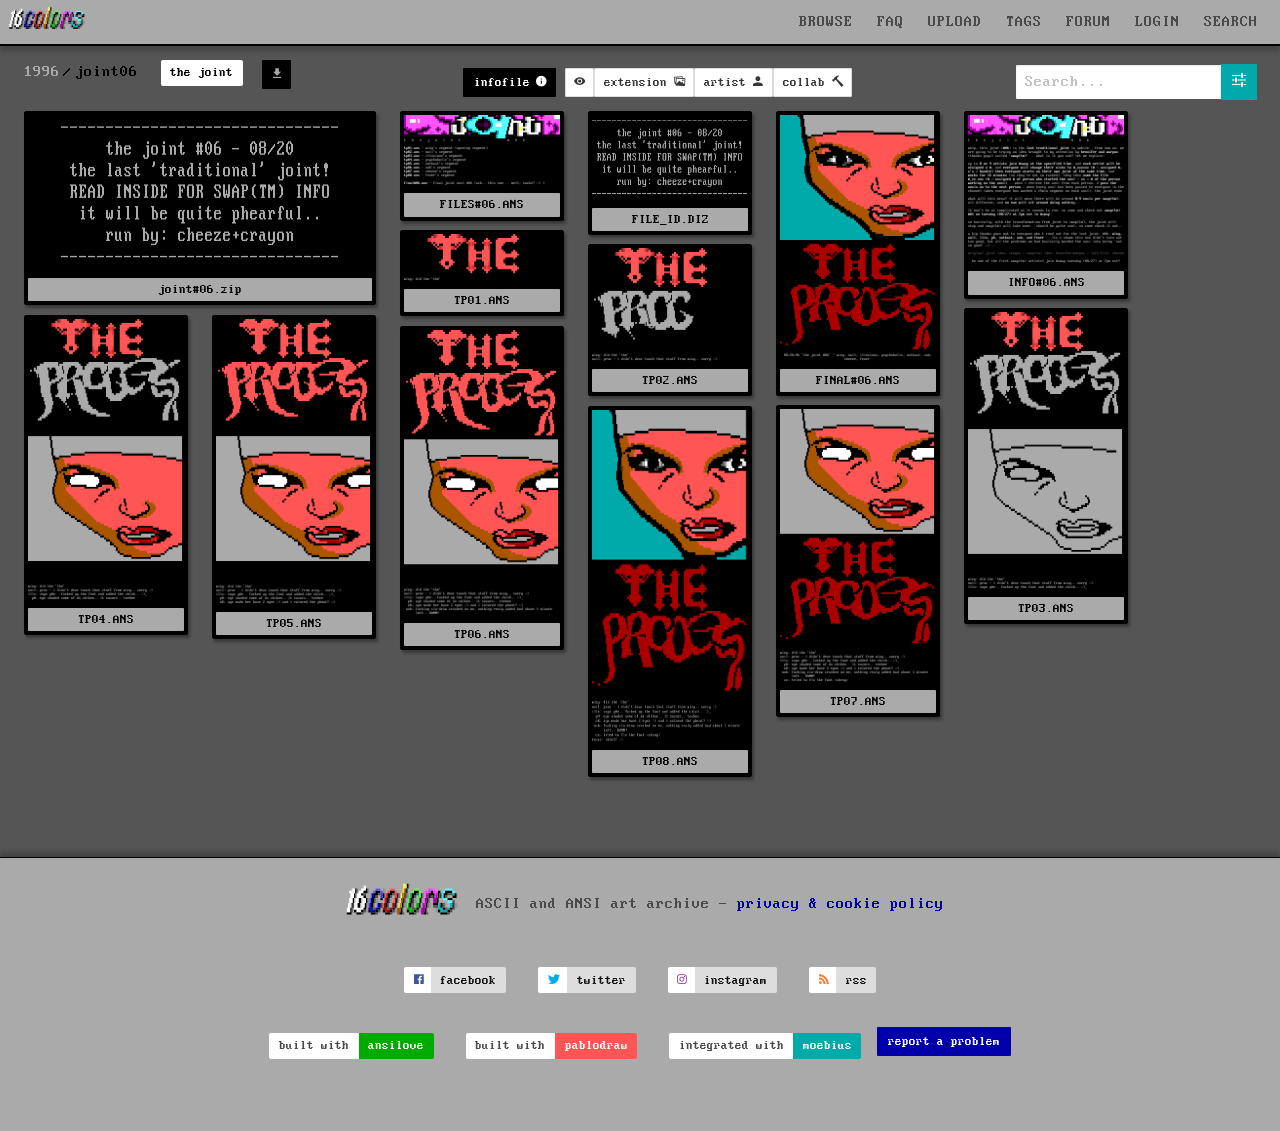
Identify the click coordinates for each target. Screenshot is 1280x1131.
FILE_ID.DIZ (670, 219)
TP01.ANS (482, 300)
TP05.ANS (294, 623)
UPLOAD (955, 22)
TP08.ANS (670, 761)
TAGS (1024, 22)
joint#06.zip (200, 289)
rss (856, 980)
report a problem (944, 1041)
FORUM (1088, 22)
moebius (827, 1045)
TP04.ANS (106, 619)
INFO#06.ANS (1046, 282)
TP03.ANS (1046, 608)
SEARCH (1231, 22)
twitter (601, 980)
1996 (42, 72)
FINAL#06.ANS (858, 380)
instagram (735, 980)
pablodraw (596, 1045)
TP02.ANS (670, 380)
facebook (468, 980)
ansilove (396, 1045)
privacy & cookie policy (840, 904)
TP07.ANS (858, 701)
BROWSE (826, 22)
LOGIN (1157, 22)
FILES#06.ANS (482, 204)
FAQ (890, 22)
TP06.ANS (482, 634)
